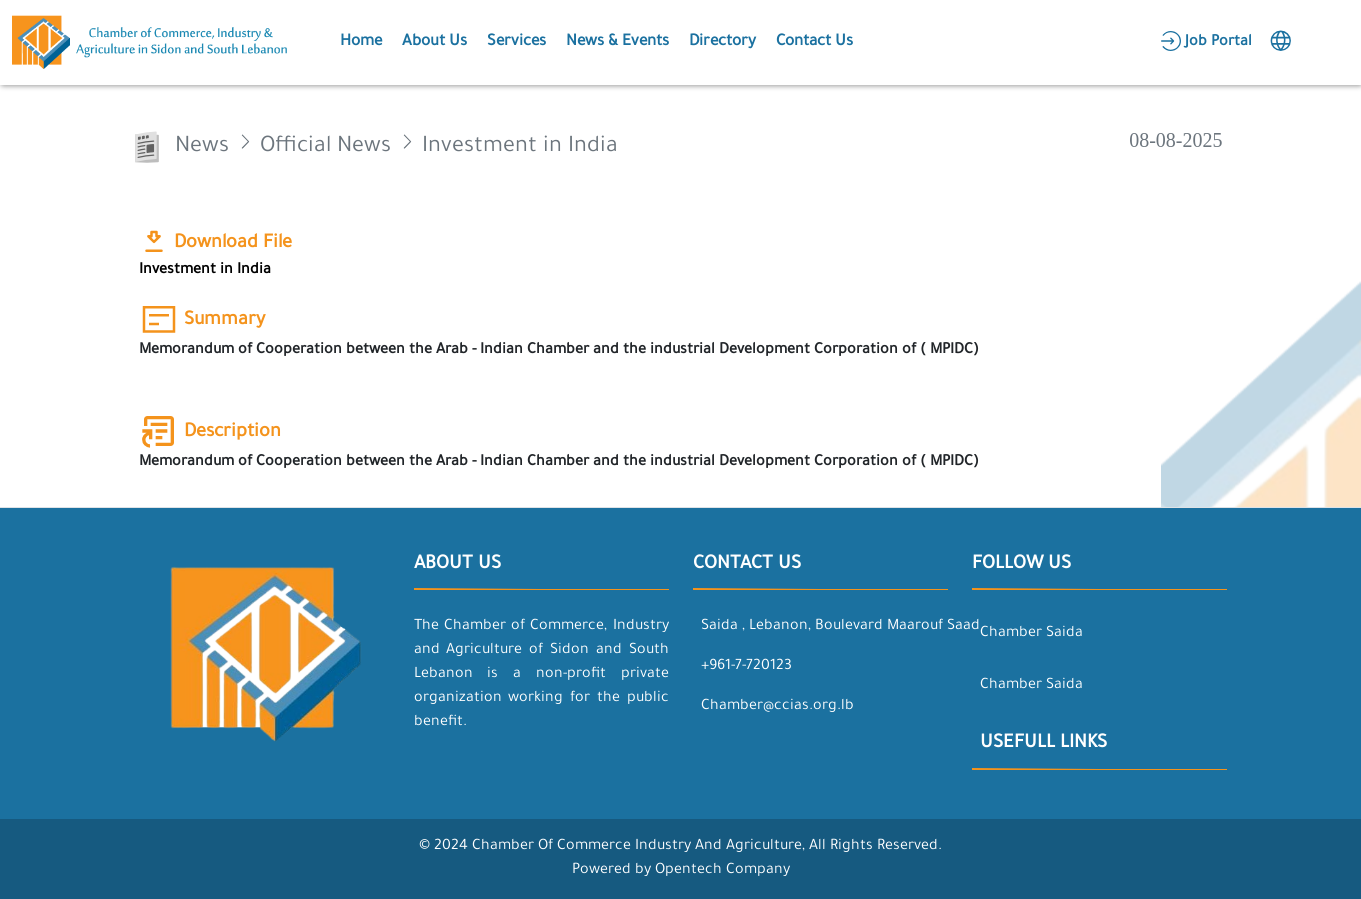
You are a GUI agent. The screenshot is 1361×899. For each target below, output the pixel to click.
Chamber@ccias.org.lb (777, 707)
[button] (359, 43)
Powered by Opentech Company (681, 871)
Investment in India (205, 271)
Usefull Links (1043, 744)
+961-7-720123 (746, 667)
